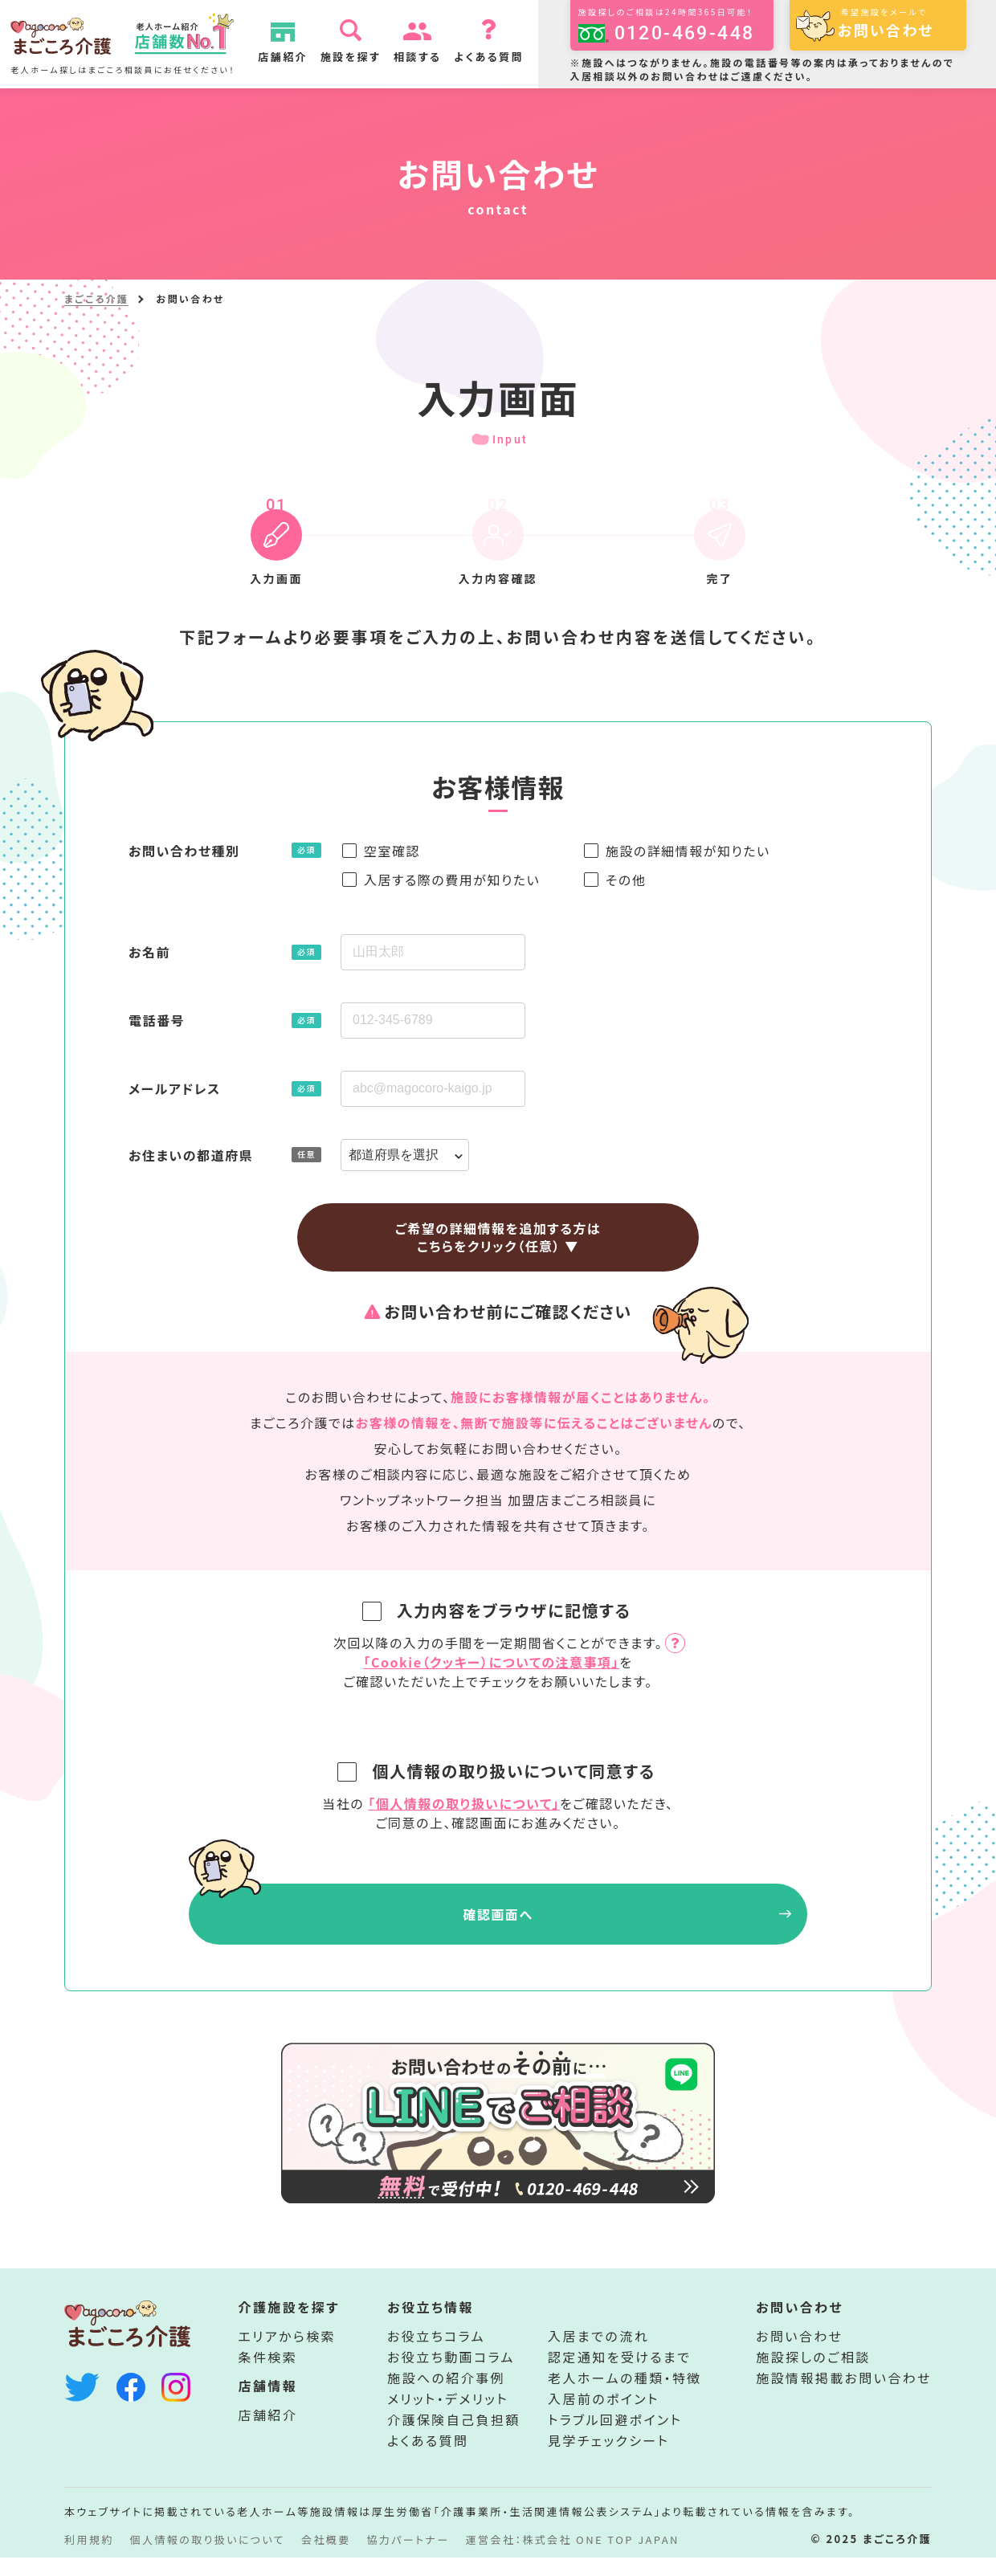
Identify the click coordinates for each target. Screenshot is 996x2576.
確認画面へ (498, 1914)
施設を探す (359, 56)
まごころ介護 (96, 298)
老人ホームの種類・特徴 (625, 2396)
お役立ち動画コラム (451, 2375)
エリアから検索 (288, 2354)
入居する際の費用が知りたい (452, 879)
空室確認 (392, 850)
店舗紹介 (292, 56)
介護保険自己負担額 (453, 2437)
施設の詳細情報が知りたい (688, 850)
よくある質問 (498, 56)
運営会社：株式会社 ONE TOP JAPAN (573, 2558)
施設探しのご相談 (813, 2375)
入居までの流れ (598, 2354)
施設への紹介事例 (446, 2396)
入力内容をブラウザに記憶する (500, 1610)
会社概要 (326, 2558)
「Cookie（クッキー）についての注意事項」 (492, 1662)
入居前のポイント (603, 2417)
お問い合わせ (799, 2354)
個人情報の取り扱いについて (207, 2558)
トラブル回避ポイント (615, 2437)
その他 (626, 879)
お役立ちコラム (436, 2354)
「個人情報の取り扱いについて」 (464, 1803)
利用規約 (89, 2558)
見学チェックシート (608, 2458)
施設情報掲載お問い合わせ (844, 2396)
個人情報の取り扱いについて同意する (499, 1770)
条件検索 (268, 2375)
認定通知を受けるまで (619, 2375)
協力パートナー (408, 2558)
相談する (427, 56)
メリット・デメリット (447, 2417)
